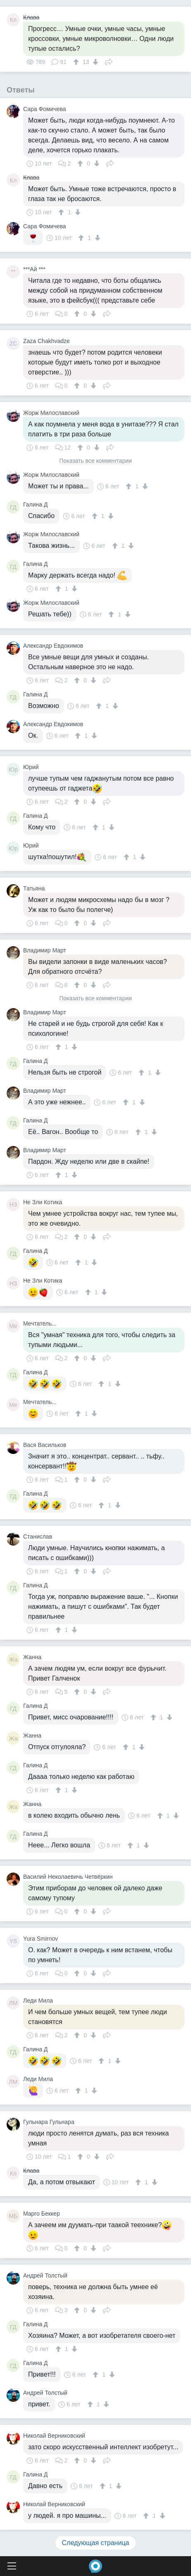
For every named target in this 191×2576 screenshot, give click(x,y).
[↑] (77, 62)
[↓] (94, 62)
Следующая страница (95, 2542)
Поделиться (109, 61)
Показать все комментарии (95, 461)
